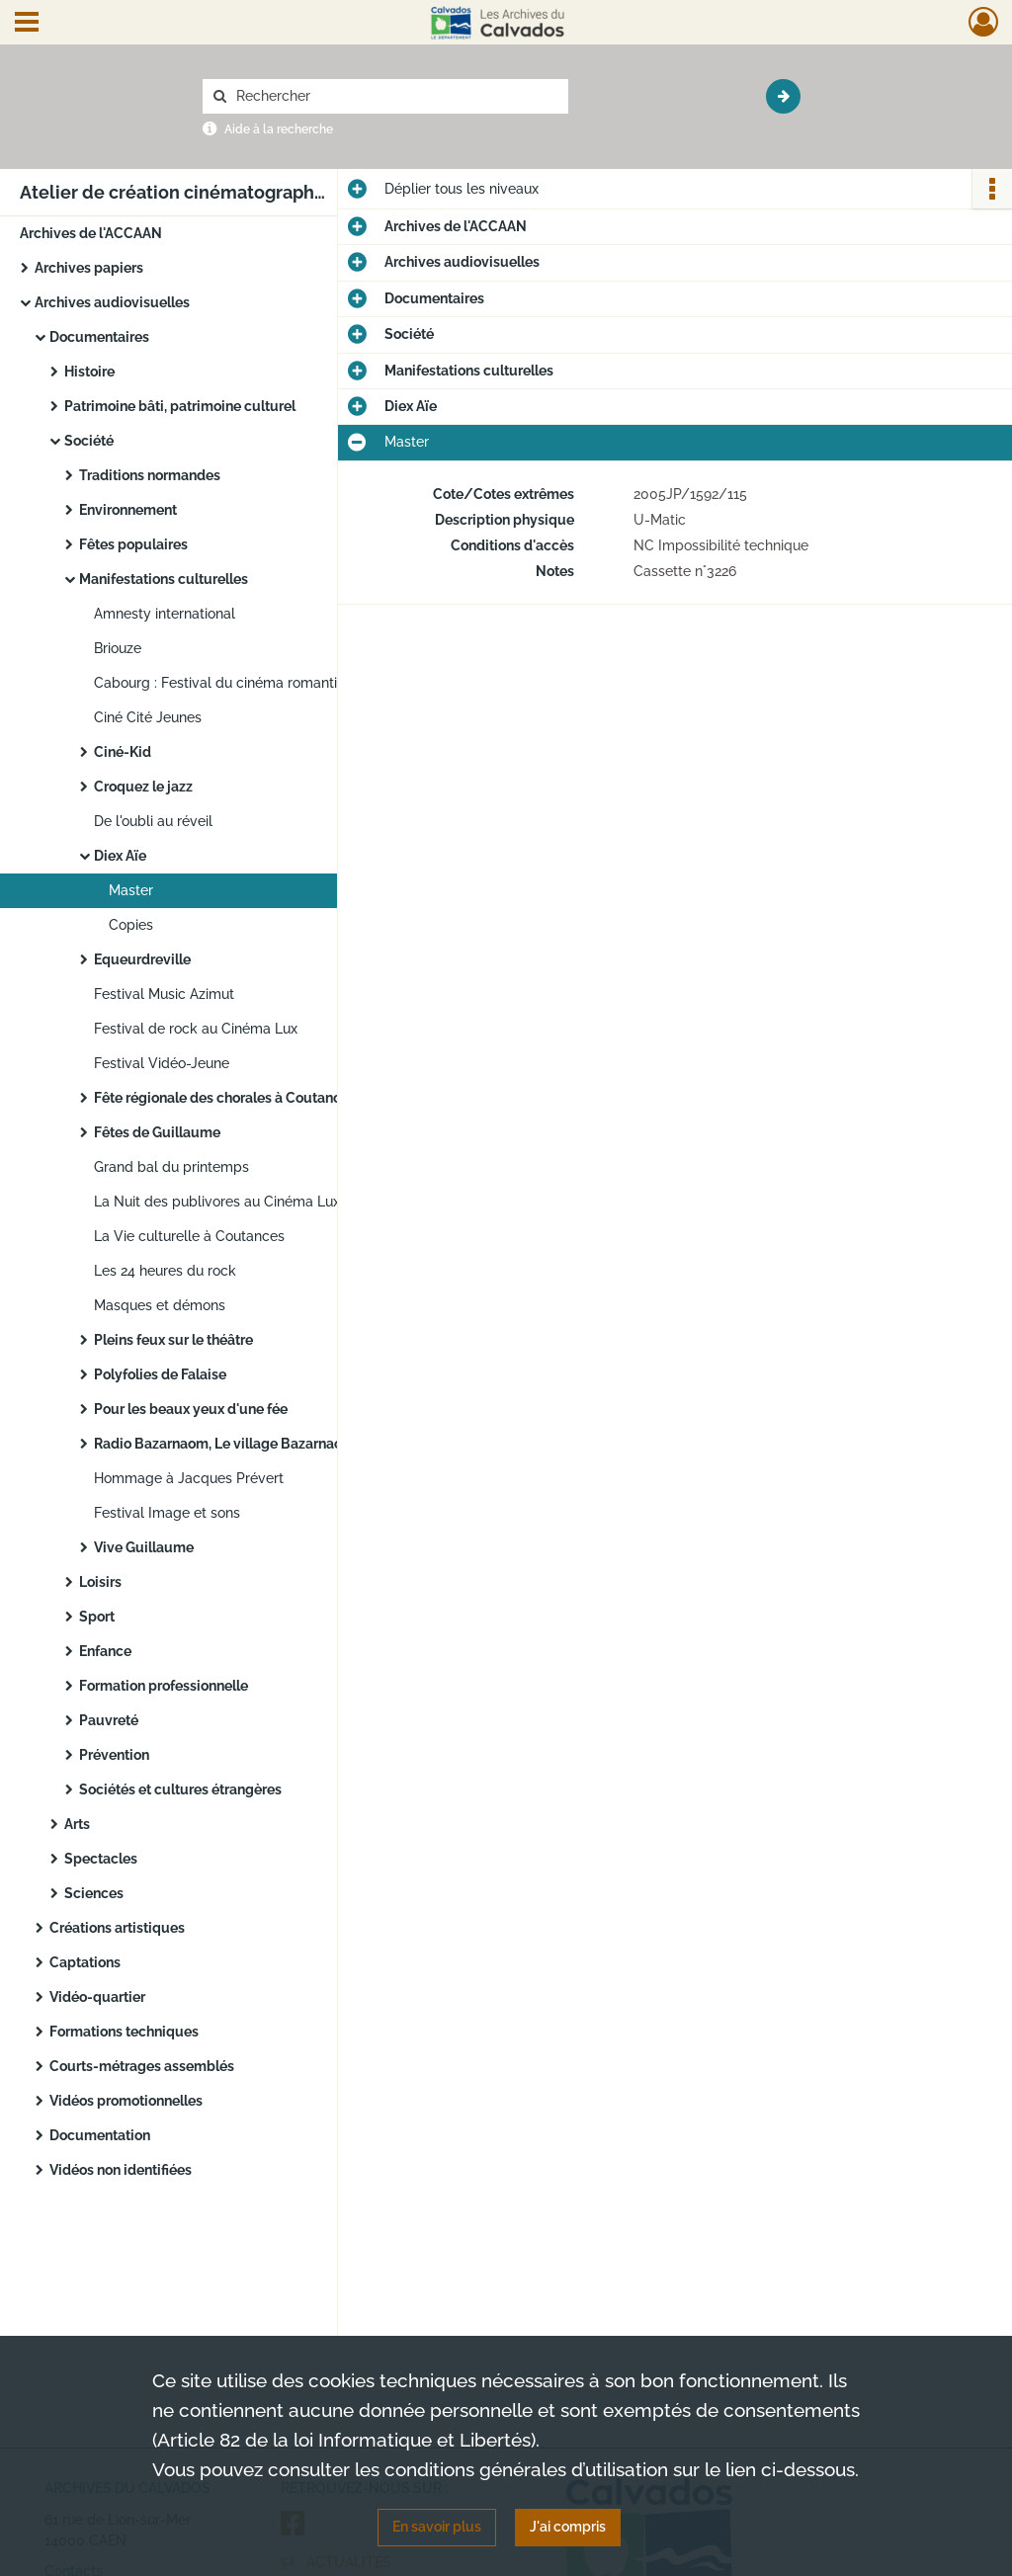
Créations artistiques (117, 1928)
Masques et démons (159, 1305)
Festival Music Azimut (164, 994)
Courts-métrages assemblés (141, 2066)
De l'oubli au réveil (153, 821)
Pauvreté (108, 1720)
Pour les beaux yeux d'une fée (191, 1409)
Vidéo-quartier (97, 1997)
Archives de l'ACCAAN (91, 233)
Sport (97, 1616)
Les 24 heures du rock (165, 1271)
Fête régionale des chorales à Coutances (225, 1098)
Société (89, 441)
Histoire (89, 371)
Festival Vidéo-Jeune (161, 1063)
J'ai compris (568, 2526)
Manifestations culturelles (163, 579)
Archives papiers (89, 268)
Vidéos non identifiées (120, 2170)
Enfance (105, 1651)
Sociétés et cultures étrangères (180, 1789)
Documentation (99, 2135)
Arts (77, 1824)
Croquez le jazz (143, 786)
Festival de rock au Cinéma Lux (195, 1029)
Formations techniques (124, 2031)
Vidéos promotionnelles (126, 2101)
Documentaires (99, 337)
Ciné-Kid (122, 752)
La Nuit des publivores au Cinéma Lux (217, 1201)
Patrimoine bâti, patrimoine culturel (179, 406)
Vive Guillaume (144, 1547)
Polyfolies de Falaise (160, 1374)
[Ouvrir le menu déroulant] (27, 24)
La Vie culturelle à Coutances (189, 1236)
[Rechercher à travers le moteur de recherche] (395, 96)
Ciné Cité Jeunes (148, 717)
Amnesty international (164, 614)
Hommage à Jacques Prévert (189, 1478)
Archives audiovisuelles (112, 302)
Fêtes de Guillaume (157, 1132)
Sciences (94, 1893)
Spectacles (100, 1859)
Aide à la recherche (278, 129)
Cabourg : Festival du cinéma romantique (228, 683)
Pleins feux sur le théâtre (173, 1340)
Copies (131, 925)
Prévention (114, 1755)
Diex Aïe (120, 856)
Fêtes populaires (133, 544)
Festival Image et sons (167, 1513)
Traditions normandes (149, 475)
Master (131, 890)
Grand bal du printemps (171, 1167)
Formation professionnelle (163, 1686)
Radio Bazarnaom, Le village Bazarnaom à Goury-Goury (274, 1444)
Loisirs (100, 1582)
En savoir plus (436, 2526)
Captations (85, 1962)
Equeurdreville (142, 959)
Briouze (117, 648)
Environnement (128, 510)
